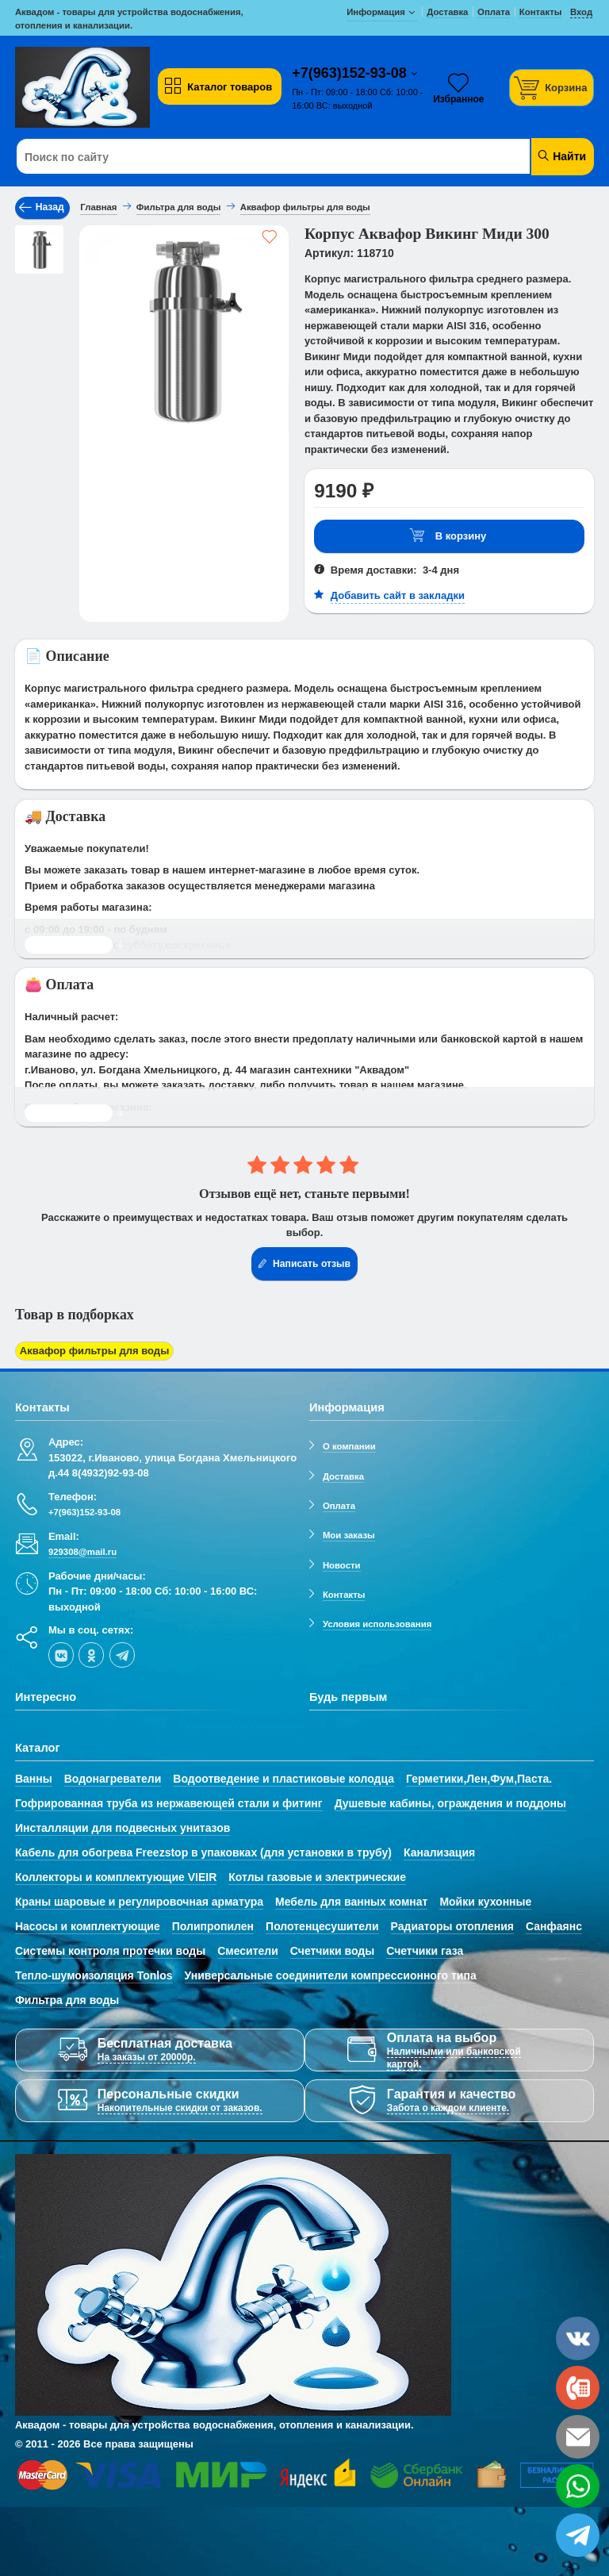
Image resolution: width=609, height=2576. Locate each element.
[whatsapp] (577, 2486)
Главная (98, 207)
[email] (577, 2437)
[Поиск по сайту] (256, 157)
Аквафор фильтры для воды (94, 1351)
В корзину (448, 536)
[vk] (61, 1654)
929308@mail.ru (82, 1552)
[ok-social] (91, 1654)
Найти (561, 155)
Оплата (339, 1506)
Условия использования (377, 1624)
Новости (342, 1564)
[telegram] (122, 1654)
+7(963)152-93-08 (351, 73)
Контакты (344, 1594)
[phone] (577, 2387)
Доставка (343, 1475)
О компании (349, 1446)
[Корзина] (552, 87)
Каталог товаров (218, 86)
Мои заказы (349, 1535)
